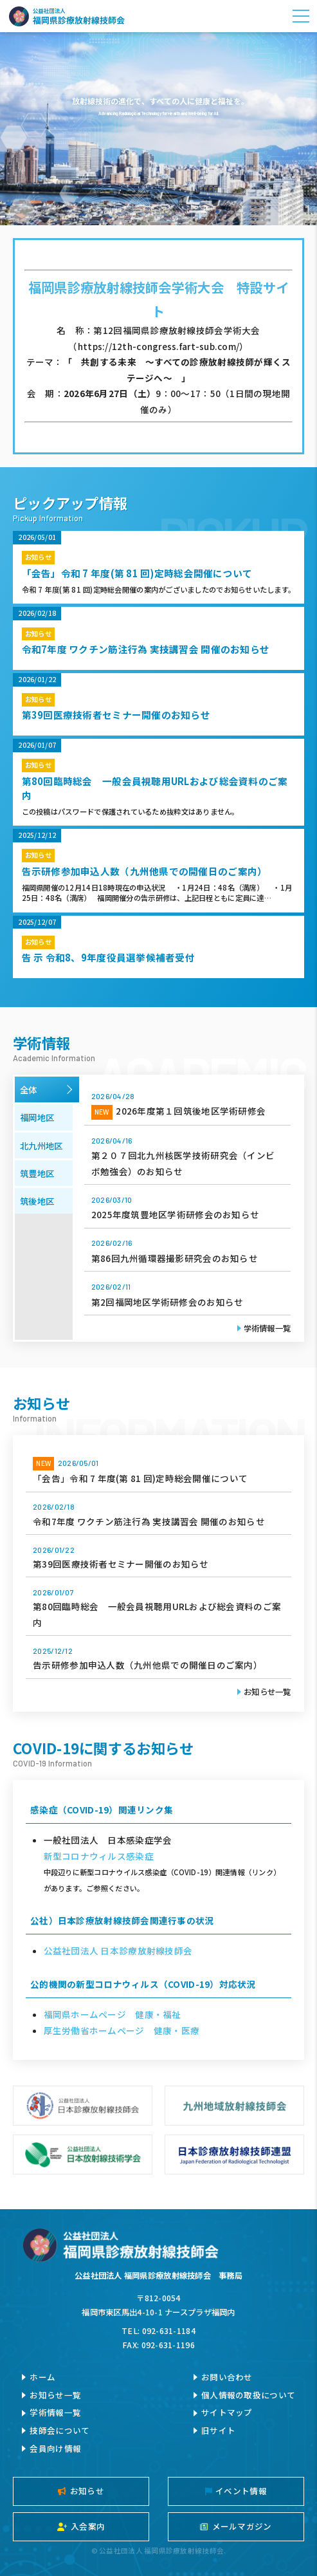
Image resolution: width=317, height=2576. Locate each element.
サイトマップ (227, 2412)
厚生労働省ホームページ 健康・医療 (122, 2030)
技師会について (59, 2430)
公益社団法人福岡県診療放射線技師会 (67, 16)
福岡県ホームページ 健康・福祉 (112, 2014)
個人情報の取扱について (248, 2395)
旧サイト (218, 2430)
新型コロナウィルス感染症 (99, 1855)
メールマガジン (235, 2526)
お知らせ (81, 2491)
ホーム (42, 2377)
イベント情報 (236, 2491)
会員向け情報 (55, 2448)
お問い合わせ (227, 2377)
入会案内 (81, 2526)
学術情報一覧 (267, 1328)
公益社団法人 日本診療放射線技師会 (118, 1950)
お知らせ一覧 (267, 1692)
